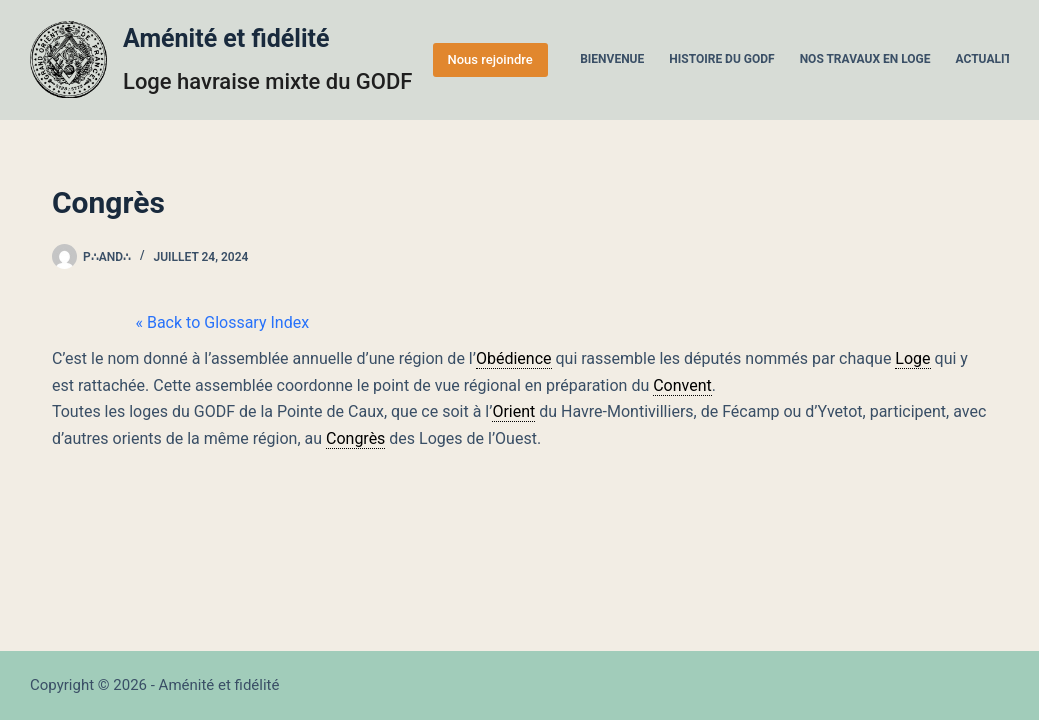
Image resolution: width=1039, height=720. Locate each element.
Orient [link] (513, 411)
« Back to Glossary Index (139, 322)
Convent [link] (682, 385)
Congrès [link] (355, 438)
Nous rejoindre (490, 59)
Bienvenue (612, 59)
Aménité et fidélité (226, 38)
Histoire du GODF (721, 59)
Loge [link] (912, 358)
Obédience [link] (514, 358)
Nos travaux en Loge (865, 59)
